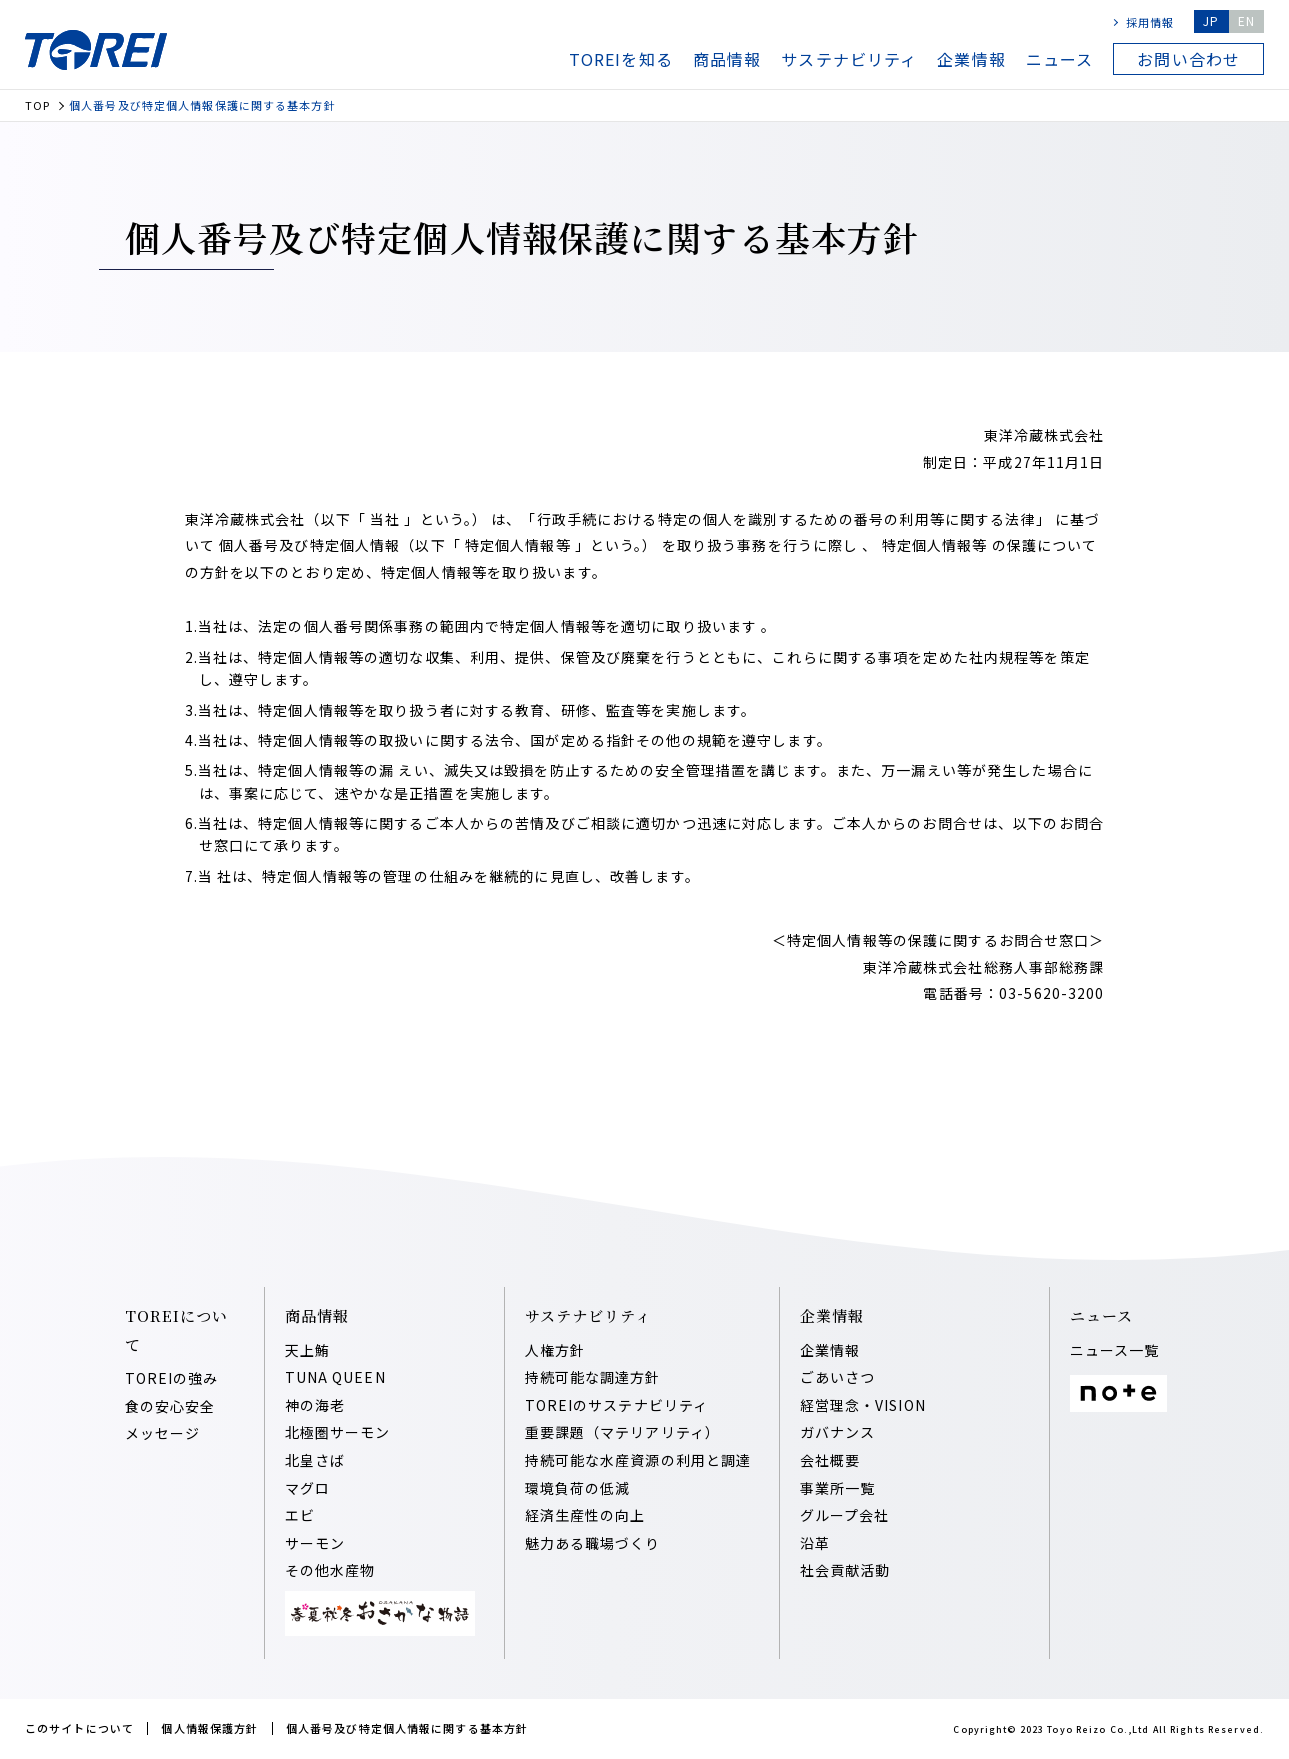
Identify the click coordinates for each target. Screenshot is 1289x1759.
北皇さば (315, 1460)
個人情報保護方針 (209, 1728)
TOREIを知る (621, 59)
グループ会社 (845, 1515)
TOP (37, 105)
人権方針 (555, 1350)
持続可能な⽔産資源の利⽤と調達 (638, 1460)
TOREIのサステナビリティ (617, 1405)
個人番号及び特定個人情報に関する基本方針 (407, 1728)
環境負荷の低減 (578, 1488)
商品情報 (727, 59)
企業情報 (971, 59)
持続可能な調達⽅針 (593, 1377)
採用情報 (1150, 22)
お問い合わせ (1188, 59)
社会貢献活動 (845, 1570)
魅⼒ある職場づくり (593, 1543)
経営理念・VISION (863, 1405)
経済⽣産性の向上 (585, 1515)
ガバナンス (838, 1432)
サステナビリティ (849, 59)
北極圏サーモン (338, 1432)
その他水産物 (330, 1570)
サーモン (315, 1543)
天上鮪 (307, 1350)
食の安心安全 (170, 1406)
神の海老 (315, 1405)
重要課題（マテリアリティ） (623, 1432)
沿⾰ (815, 1543)
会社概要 (830, 1460)
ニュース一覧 (1115, 1350)
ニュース (1059, 59)
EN (1246, 20)
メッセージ (163, 1433)
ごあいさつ (838, 1377)
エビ (300, 1515)
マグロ (307, 1488)
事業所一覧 (838, 1488)
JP (1211, 20)
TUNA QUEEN (335, 1377)
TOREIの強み (172, 1378)
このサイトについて (79, 1728)
